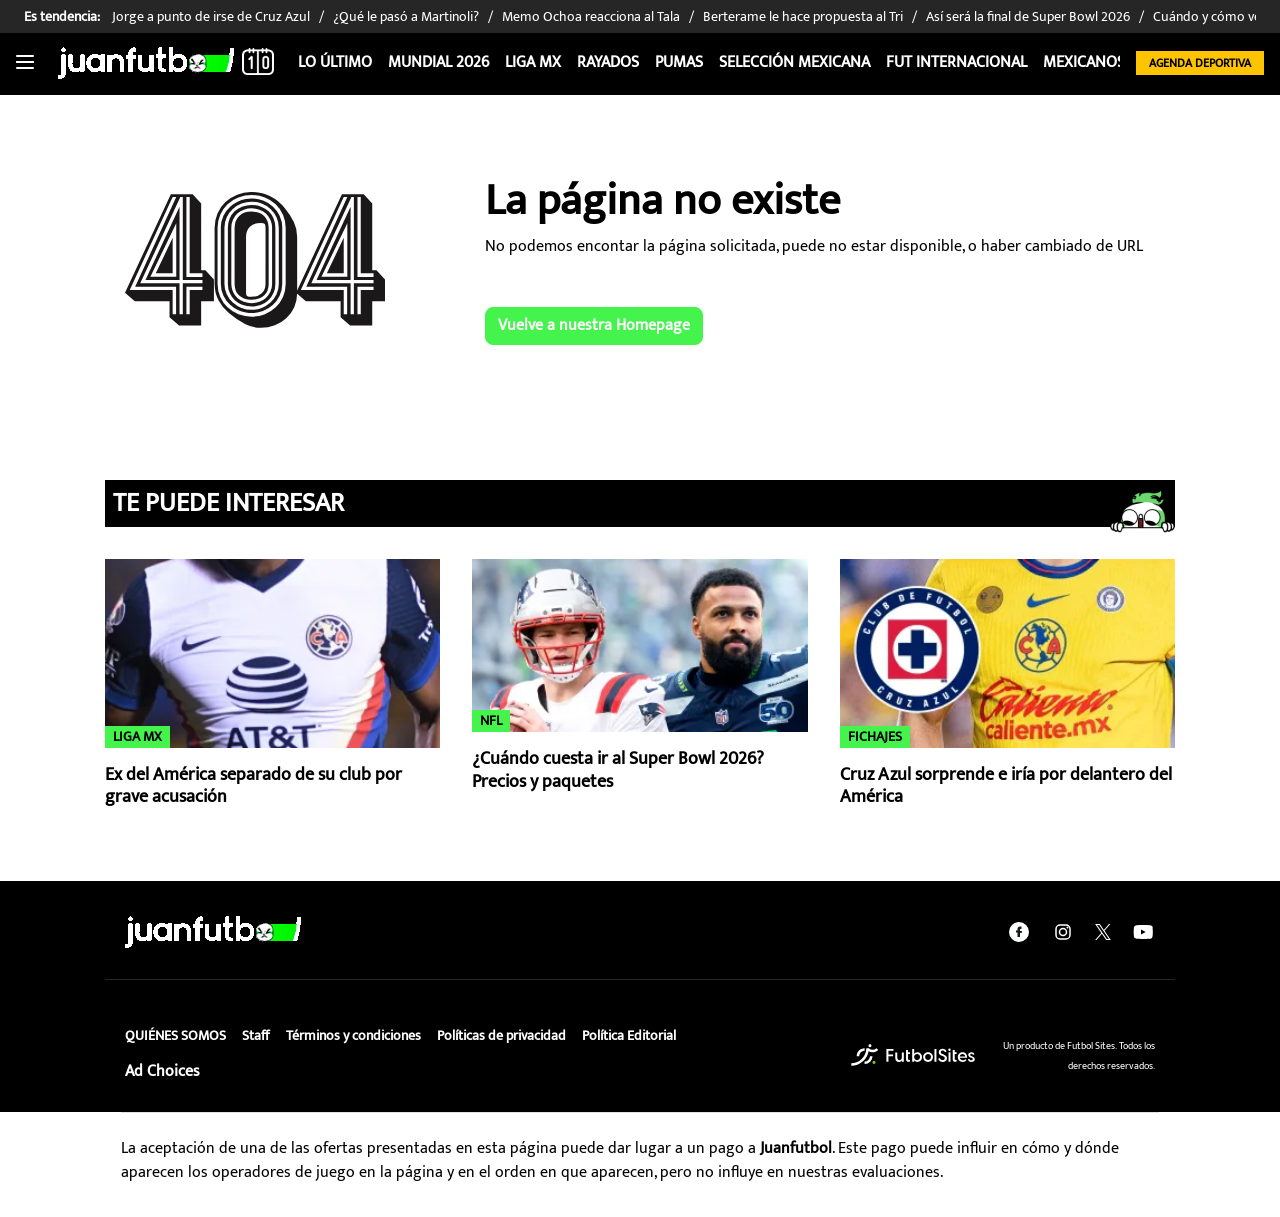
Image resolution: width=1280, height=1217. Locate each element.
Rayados (608, 62)
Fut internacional (956, 62)
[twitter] (1103, 932)
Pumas (679, 62)
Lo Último (335, 62)
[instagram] (1063, 932)
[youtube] (1143, 932)
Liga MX (533, 62)
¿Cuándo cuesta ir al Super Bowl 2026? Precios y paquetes (618, 770)
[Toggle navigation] (25, 63)
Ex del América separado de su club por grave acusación (253, 786)
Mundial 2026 (438, 62)
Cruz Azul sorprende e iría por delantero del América (1006, 786)
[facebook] (1019, 932)
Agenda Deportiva (1200, 63)
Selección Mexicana (794, 62)
